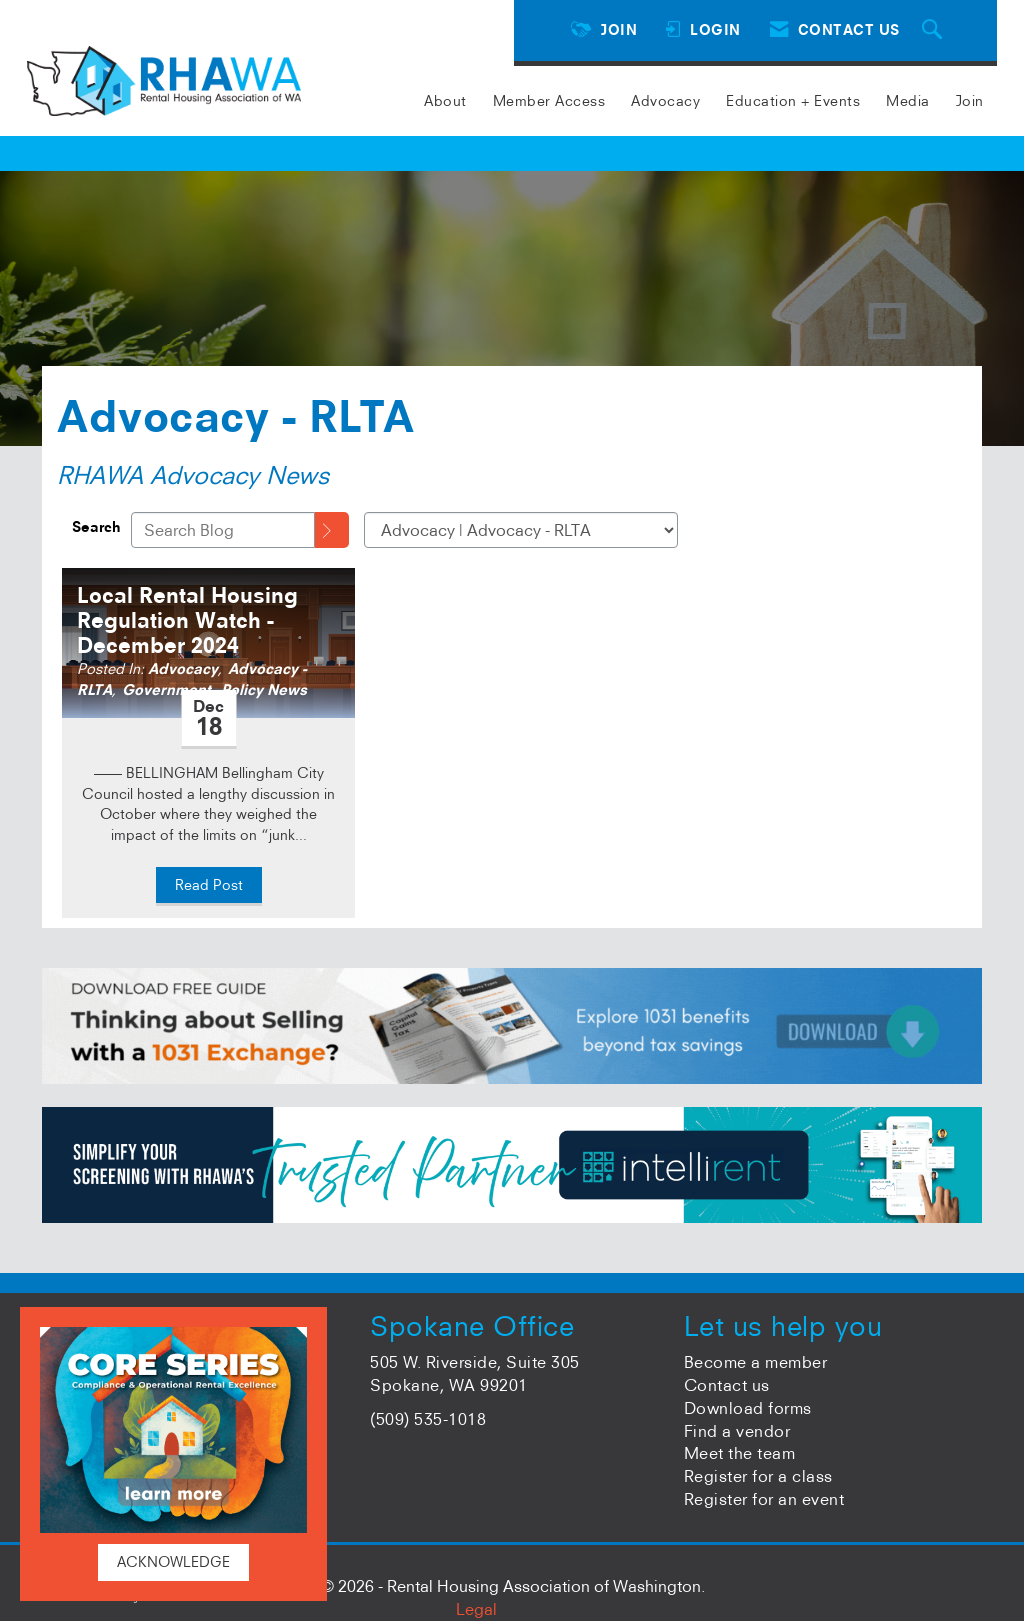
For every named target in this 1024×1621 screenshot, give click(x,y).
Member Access (549, 101)
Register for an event (764, 1499)
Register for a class (758, 1476)
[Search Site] (935, 30)
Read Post (209, 885)
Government (166, 690)
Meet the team (740, 1453)
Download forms (748, 1408)
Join (970, 101)
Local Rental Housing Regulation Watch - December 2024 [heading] (187, 620)
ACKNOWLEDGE (173, 1562)
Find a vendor (737, 1431)
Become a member (756, 1362)
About (445, 101)
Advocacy (665, 101)
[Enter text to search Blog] (223, 530)
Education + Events (793, 101)
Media (908, 101)
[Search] (332, 530)
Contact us (727, 1385)
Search (96, 527)
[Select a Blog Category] (521, 530)
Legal (476, 1609)
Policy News (264, 690)
